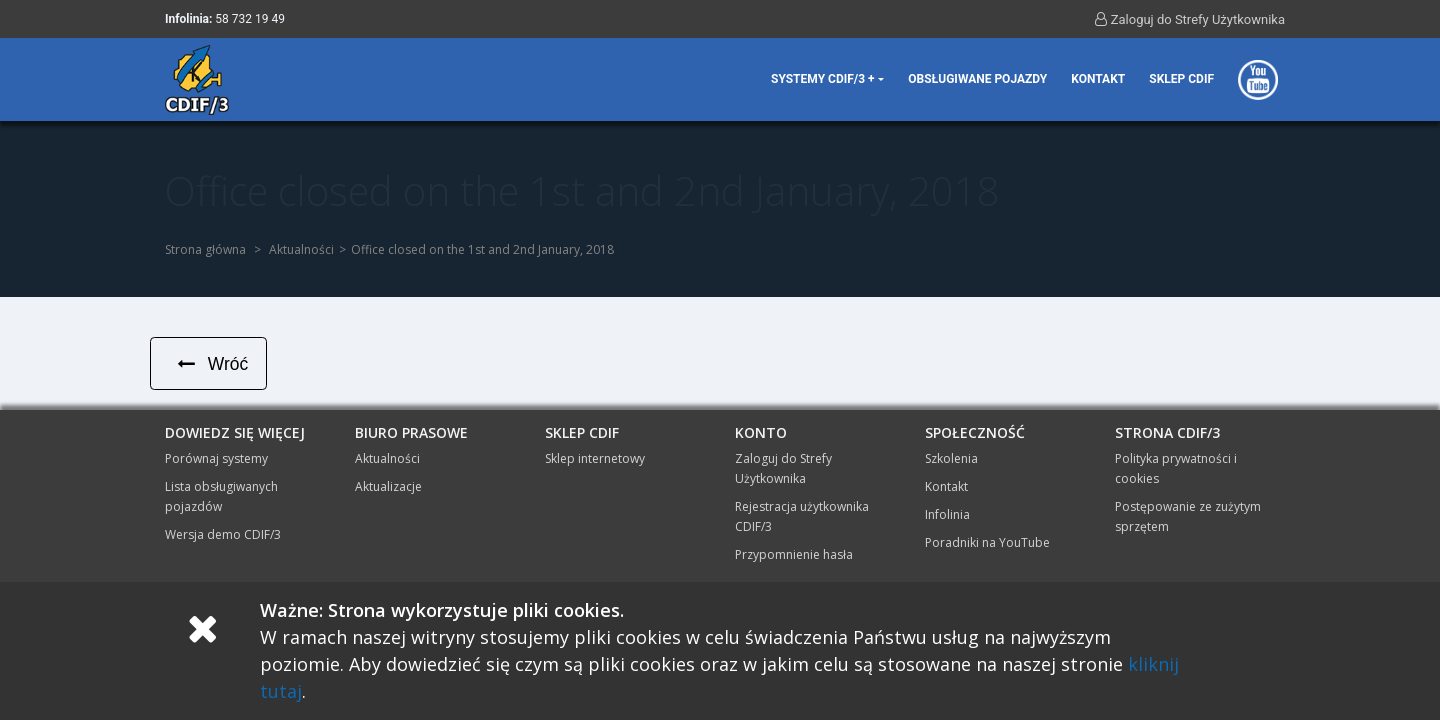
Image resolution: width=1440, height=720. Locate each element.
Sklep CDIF (1181, 79)
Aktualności (301, 249)
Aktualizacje (388, 487)
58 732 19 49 (250, 19)
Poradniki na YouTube (987, 543)
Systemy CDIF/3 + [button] (823, 79)
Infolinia (947, 515)
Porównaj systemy (216, 459)
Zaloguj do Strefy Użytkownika (1190, 19)
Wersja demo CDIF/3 (223, 535)
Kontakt (1098, 79)
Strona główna (205, 249)
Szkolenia (951, 459)
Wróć (210, 364)
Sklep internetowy (595, 459)
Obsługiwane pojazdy (977, 79)
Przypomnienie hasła (794, 555)
